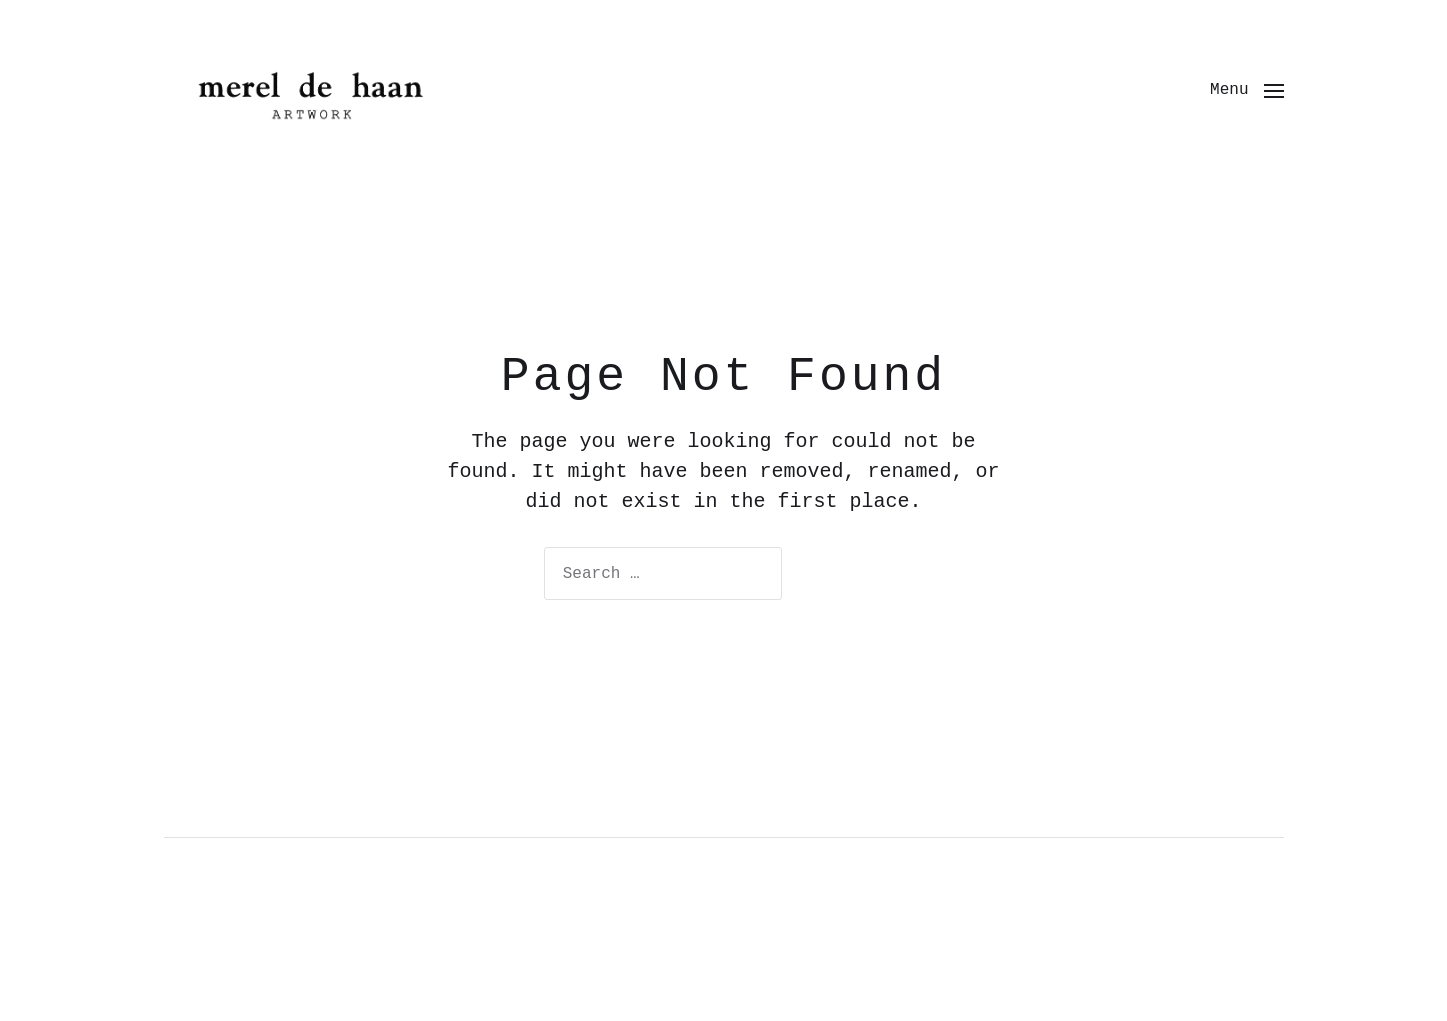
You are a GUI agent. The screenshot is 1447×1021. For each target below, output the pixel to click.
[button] (1246, 90)
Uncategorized (252, 976)
